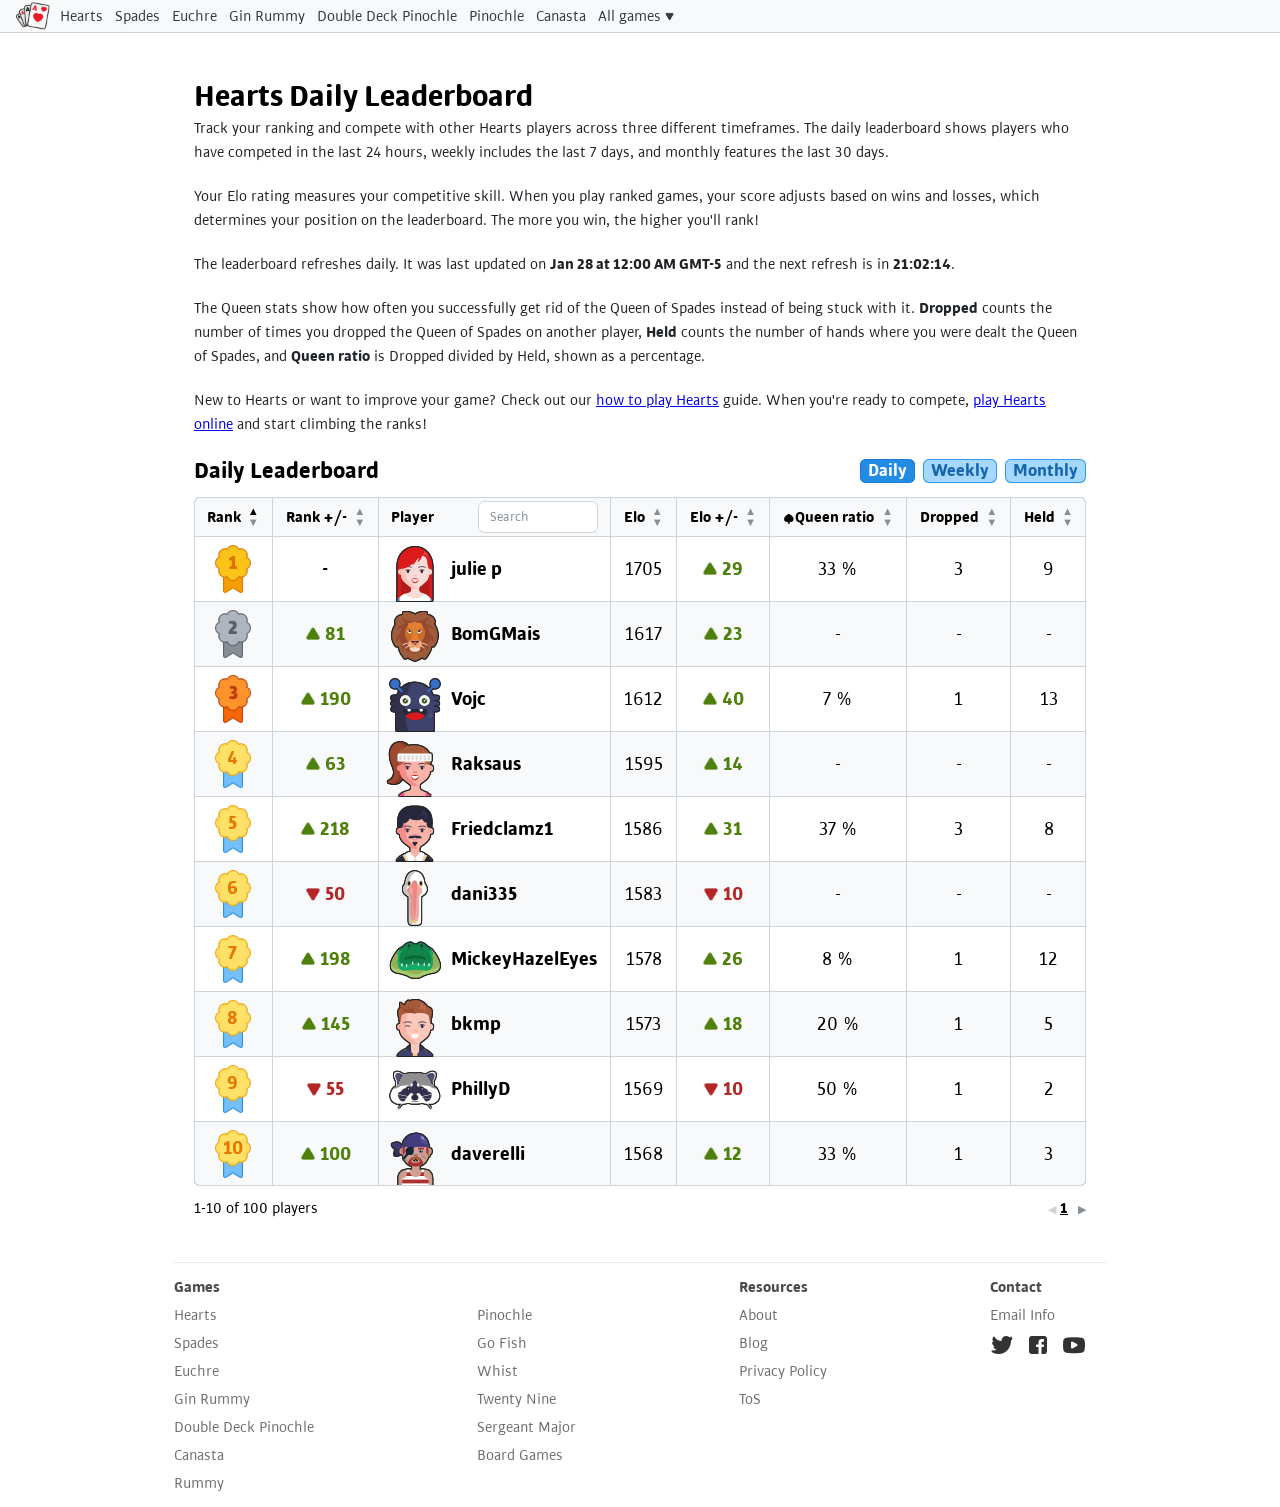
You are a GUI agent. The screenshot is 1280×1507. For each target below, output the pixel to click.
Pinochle (496, 16)
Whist (497, 1371)
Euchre (194, 16)
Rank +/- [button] (313, 517)
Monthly (1045, 470)
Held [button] (1040, 517)
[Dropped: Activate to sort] (962, 517)
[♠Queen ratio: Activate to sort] (844, 517)
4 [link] (1005, 1208)
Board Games (520, 1455)
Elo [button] (644, 517)
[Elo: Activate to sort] (654, 517)
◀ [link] (945, 1209)
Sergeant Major (526, 1427)
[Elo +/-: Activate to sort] (731, 517)
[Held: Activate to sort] (1049, 517)
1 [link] (957, 1208)
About (758, 1315)
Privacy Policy (783, 1371)
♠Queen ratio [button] (834, 517)
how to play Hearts (657, 400)
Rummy (199, 1483)
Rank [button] (223, 517)
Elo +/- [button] (722, 517)
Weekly (960, 470)
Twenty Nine (516, 1399)
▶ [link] (1082, 1209)
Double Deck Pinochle (387, 16)
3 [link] (989, 1208)
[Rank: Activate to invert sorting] (232, 517)
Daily (887, 470)
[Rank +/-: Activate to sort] (323, 517)
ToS (750, 1399)
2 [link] (973, 1208)
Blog (753, 1343)
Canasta (561, 16)
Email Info (1022, 1315)
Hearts (81, 16)
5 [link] (1020, 1208)
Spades (137, 16)
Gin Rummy (267, 16)
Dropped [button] (952, 517)
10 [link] (1060, 1208)
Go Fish (502, 1343)
